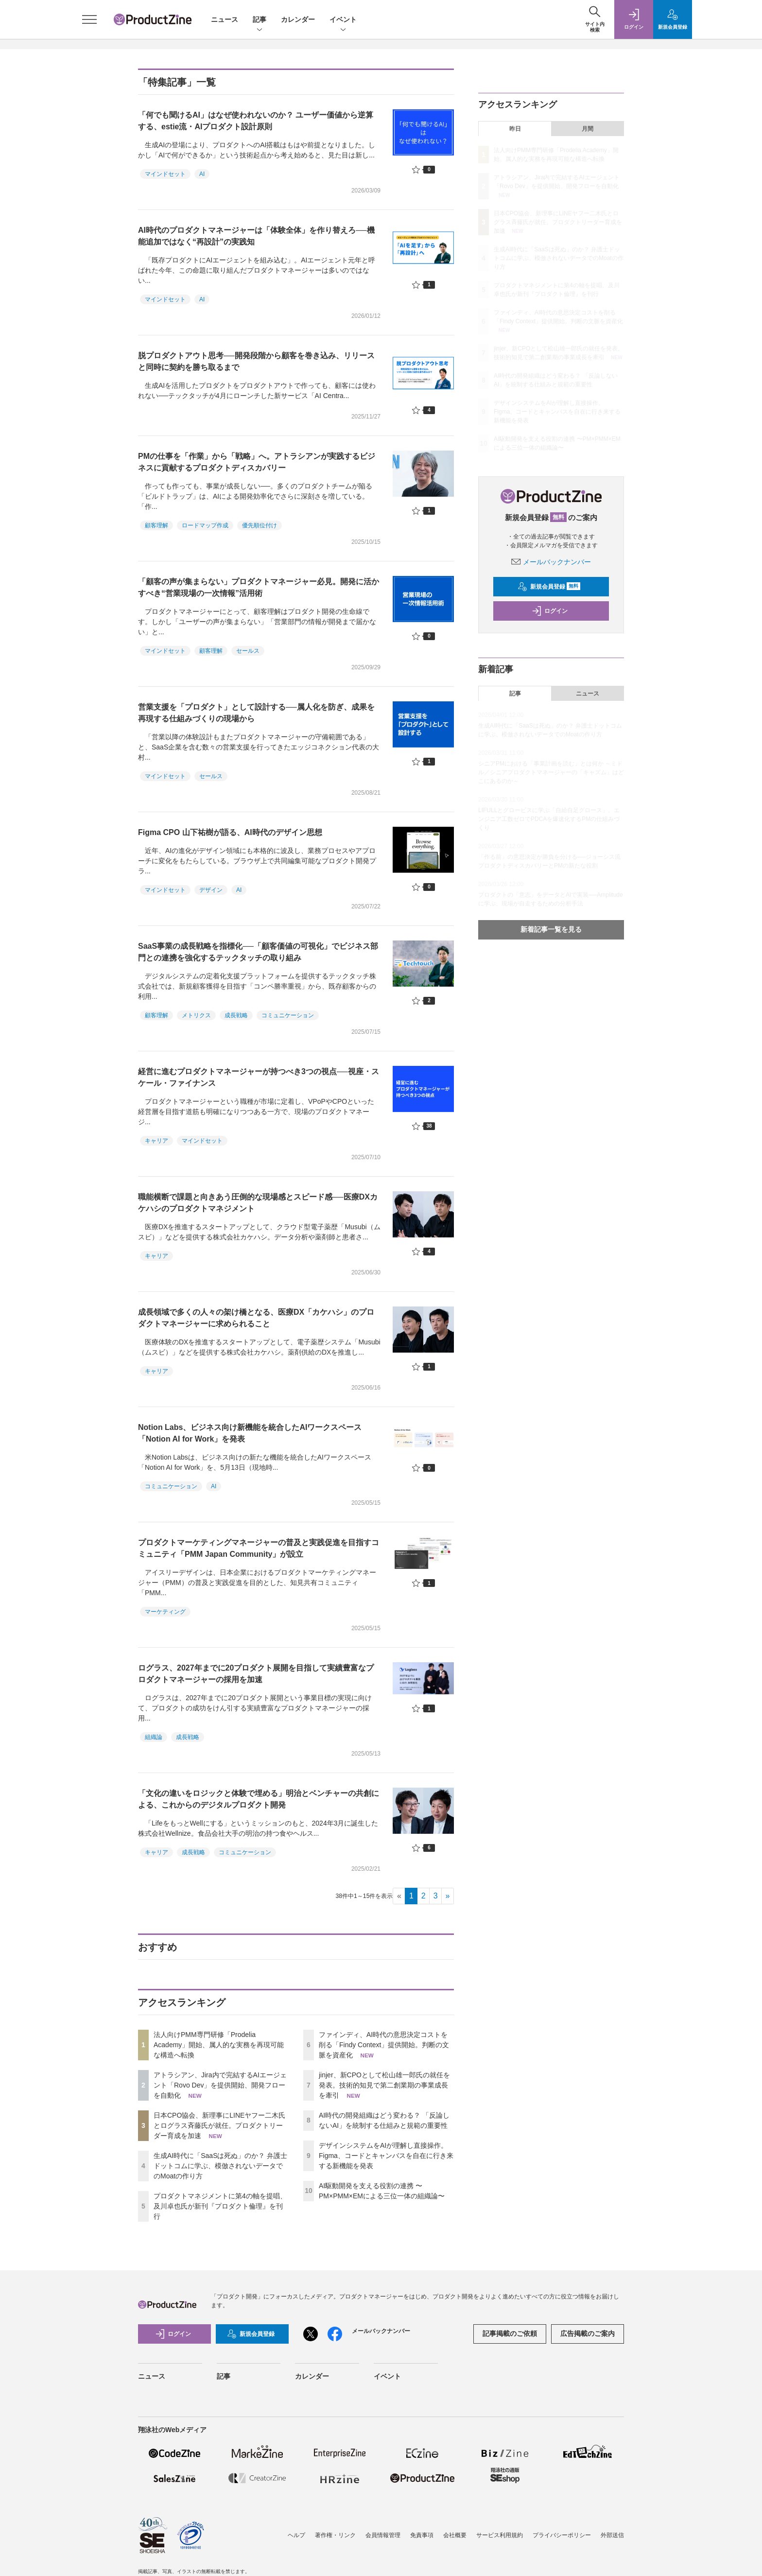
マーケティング (165, 1611)
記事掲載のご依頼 (510, 2333)
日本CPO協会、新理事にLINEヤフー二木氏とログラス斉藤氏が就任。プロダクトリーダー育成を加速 (219, 2125)
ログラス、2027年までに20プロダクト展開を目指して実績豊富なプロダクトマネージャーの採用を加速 (256, 1674)
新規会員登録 (549, 587)
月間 (587, 128)
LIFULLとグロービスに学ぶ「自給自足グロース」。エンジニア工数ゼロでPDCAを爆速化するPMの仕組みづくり (549, 819)
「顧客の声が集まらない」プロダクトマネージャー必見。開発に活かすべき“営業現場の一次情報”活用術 (258, 587)
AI (202, 174)
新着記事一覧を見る (551, 929)
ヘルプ (296, 2535)
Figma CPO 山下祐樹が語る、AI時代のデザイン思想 (230, 832)
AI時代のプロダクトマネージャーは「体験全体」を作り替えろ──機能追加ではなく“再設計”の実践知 (256, 236)
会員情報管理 (382, 2535)
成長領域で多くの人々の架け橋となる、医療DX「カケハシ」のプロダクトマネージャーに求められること (256, 1318)
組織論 (153, 1737)
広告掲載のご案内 (587, 2333)
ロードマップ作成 (205, 525)
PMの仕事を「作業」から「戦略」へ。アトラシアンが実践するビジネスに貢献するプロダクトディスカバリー (256, 462)
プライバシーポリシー (562, 2535)
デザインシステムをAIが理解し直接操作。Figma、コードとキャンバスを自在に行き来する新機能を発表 (386, 2155)
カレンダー (298, 19)
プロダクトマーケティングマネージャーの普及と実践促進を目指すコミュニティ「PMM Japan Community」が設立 (258, 1548)
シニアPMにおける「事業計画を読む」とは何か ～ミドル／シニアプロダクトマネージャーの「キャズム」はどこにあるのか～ (551, 772)
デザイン (211, 890)
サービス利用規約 (499, 2535)
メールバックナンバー (551, 562)
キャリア (156, 1140)
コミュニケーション (287, 1015)
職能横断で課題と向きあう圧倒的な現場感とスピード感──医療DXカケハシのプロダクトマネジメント (258, 1203)
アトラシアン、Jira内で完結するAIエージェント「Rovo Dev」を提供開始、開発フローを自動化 (220, 2085)
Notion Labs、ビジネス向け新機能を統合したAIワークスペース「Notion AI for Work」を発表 (250, 1433)
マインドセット (165, 174)
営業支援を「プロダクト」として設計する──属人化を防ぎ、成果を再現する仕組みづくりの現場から (256, 713)
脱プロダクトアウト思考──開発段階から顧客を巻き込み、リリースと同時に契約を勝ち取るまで (256, 361)
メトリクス (196, 1015)
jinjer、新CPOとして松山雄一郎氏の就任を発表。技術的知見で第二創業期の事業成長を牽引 (384, 2085)
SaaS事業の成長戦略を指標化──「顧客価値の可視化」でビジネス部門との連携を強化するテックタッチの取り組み (258, 952)
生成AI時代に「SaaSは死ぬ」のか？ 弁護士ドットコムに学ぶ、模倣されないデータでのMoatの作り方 (220, 2166)
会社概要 (455, 2535)
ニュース (224, 19)
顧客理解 (156, 525)
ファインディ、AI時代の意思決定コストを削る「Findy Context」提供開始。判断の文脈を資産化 (384, 2045)
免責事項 (421, 2535)
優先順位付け (259, 525)
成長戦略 (236, 1015)
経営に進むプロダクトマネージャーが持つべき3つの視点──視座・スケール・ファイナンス (258, 1077)
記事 (259, 20)
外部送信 (612, 2535)
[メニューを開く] (89, 19)
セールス (248, 650)
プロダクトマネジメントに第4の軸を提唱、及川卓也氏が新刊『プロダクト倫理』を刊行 (220, 2206)
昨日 (515, 128)
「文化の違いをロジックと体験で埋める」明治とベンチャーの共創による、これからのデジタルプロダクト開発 (258, 1799)
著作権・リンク (335, 2535)
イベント (343, 20)
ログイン (550, 611)
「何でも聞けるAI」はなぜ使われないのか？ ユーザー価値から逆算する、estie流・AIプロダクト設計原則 (255, 121)
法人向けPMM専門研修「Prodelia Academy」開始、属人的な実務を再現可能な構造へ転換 (219, 2045)
